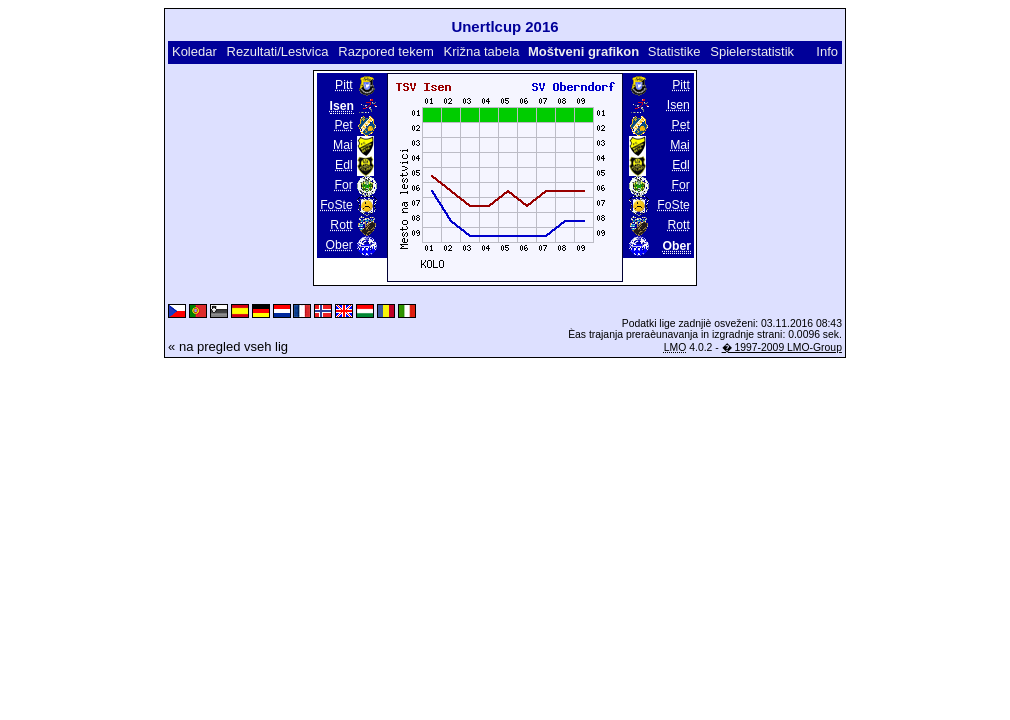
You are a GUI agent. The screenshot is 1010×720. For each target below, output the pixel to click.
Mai (343, 145)
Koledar (194, 51)
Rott (341, 225)
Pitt (344, 85)
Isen (678, 105)
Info (827, 51)
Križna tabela (482, 51)
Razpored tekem (385, 51)
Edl (344, 165)
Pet (343, 125)
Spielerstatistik (752, 51)
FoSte (336, 205)
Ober (339, 245)
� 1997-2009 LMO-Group (782, 347)
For (343, 185)
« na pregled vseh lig (228, 346)
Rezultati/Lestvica (278, 51)
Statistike (674, 51)
